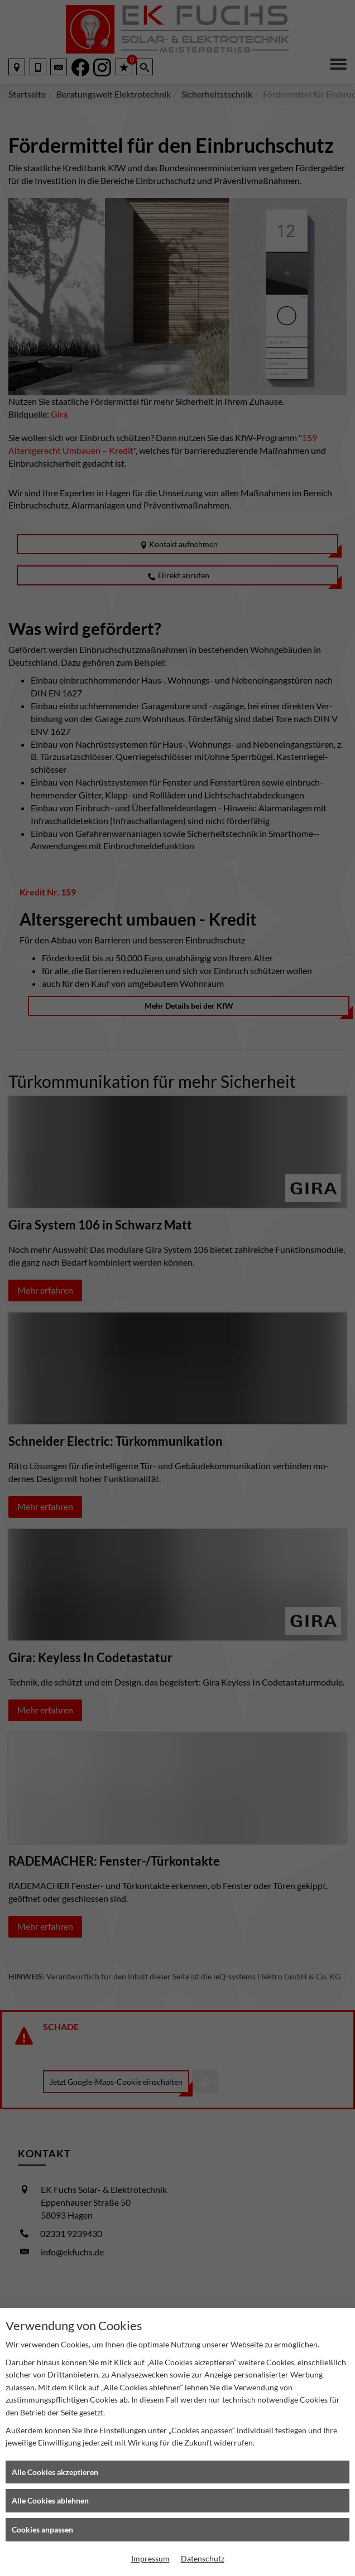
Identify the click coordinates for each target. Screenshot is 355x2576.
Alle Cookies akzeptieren (55, 2472)
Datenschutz (202, 2558)
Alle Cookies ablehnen (50, 2500)
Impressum (150, 2558)
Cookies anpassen (42, 2529)
